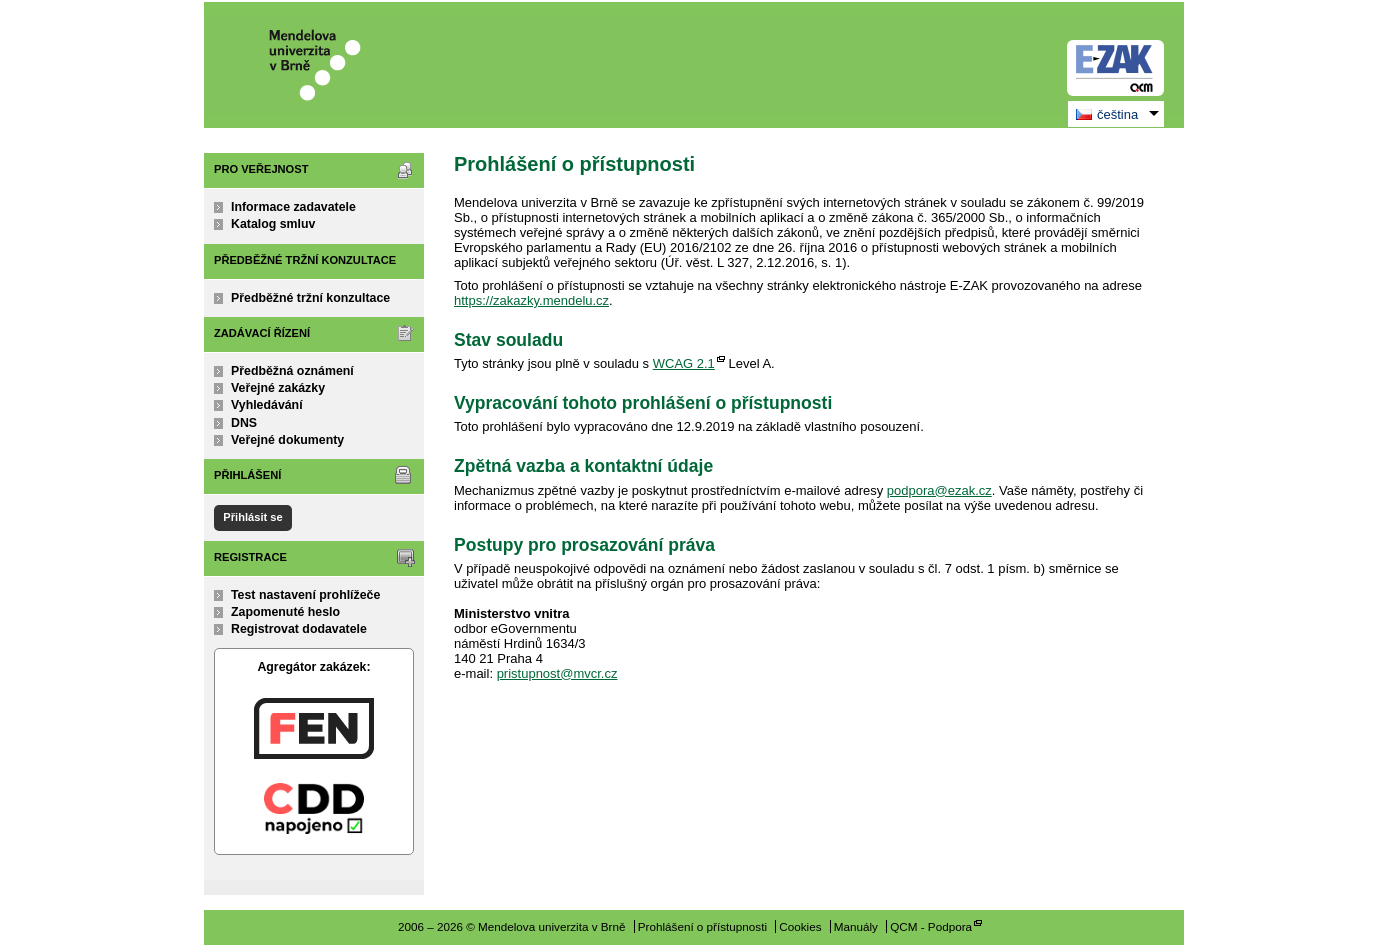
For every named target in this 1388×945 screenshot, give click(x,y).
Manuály (856, 926)
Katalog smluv (273, 224)
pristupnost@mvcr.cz (557, 673)
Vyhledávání (267, 405)
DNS (244, 423)
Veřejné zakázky (278, 388)
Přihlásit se (252, 517)
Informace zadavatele (293, 207)
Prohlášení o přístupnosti (702, 926)
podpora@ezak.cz (939, 490)
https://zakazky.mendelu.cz (531, 300)
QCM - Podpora (931, 926)
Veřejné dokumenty (287, 440)
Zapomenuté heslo (285, 612)
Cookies (800, 926)
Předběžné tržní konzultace (310, 298)
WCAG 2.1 (684, 363)
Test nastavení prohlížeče (305, 595)
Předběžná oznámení (292, 371)
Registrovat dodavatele (299, 629)
